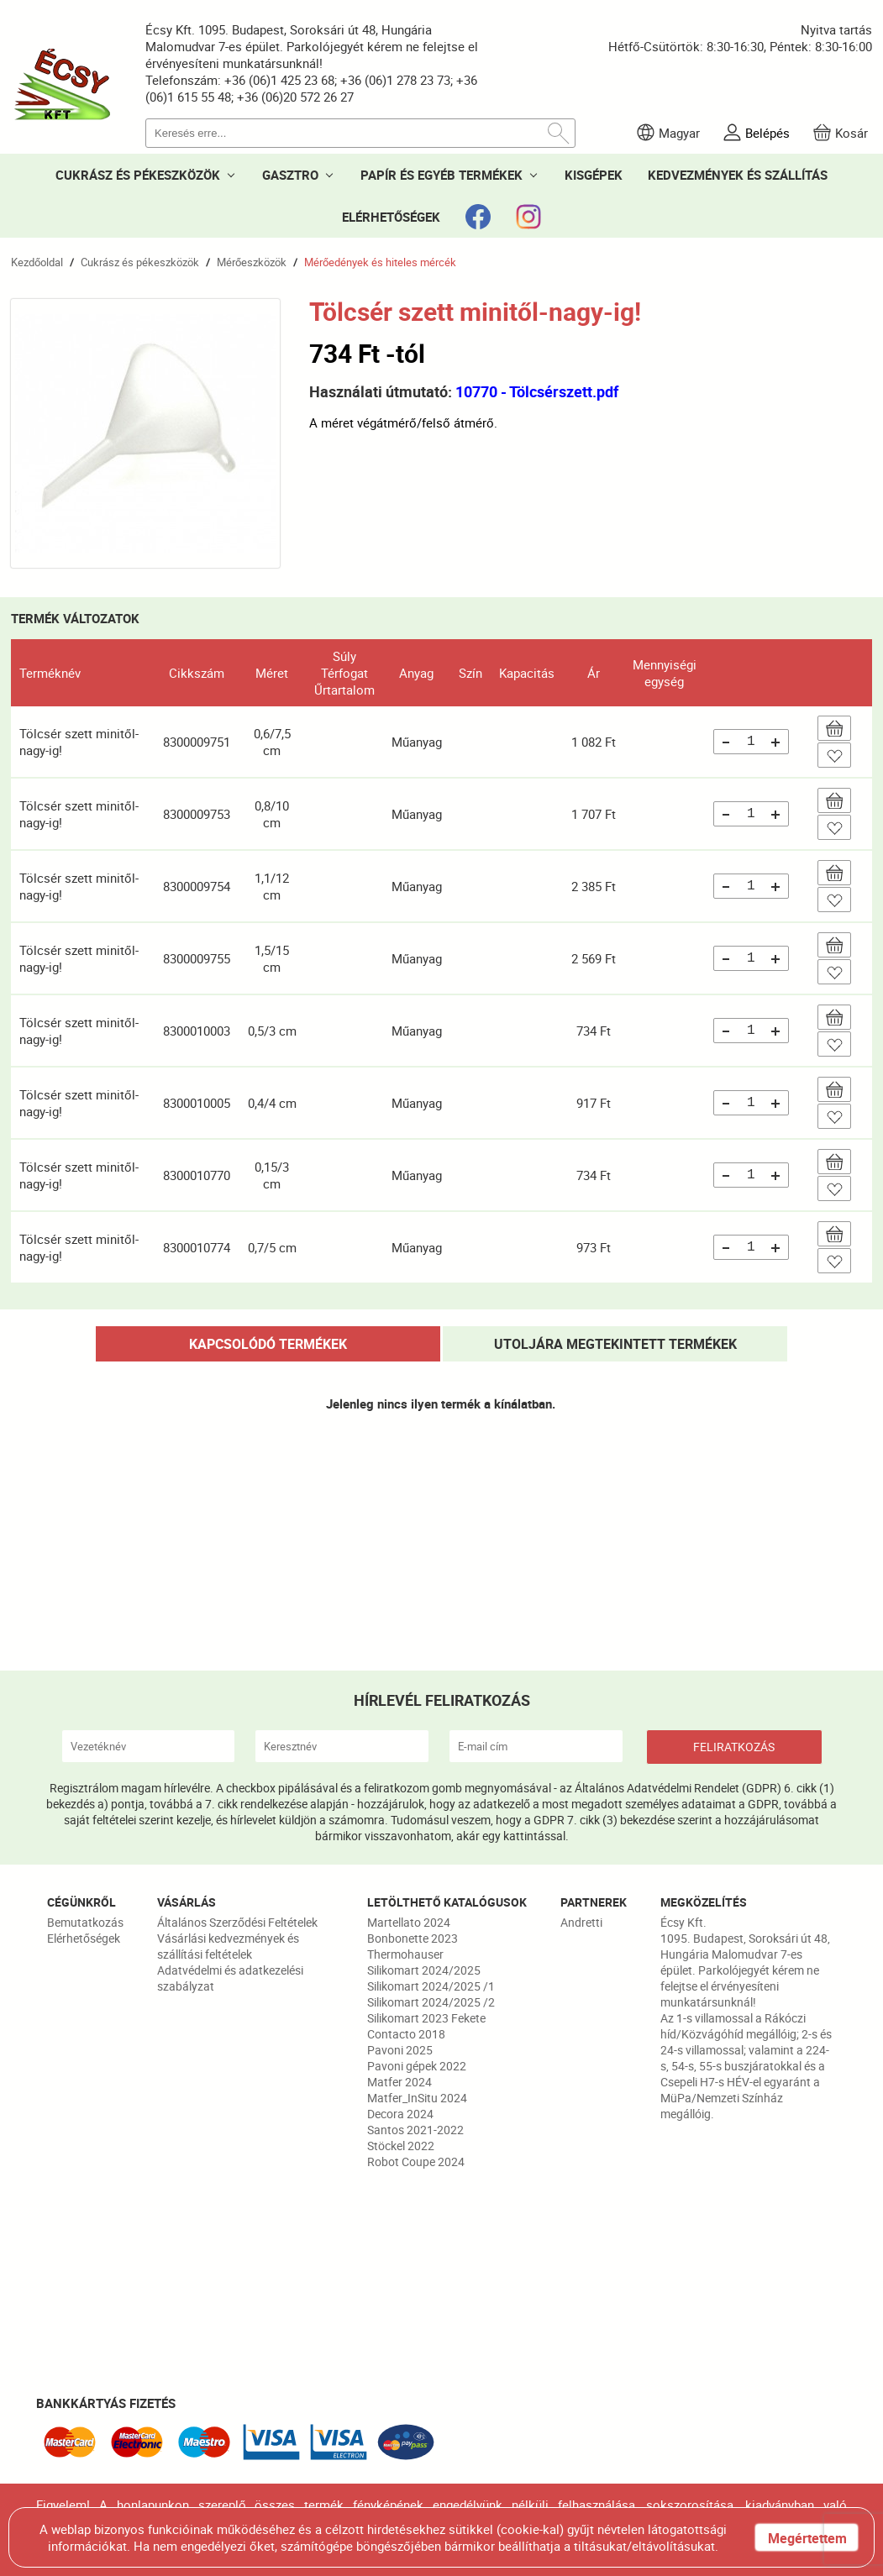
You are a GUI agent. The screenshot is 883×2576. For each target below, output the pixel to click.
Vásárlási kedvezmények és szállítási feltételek (228, 1946)
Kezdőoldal (37, 262)
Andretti (581, 1922)
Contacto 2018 (406, 2034)
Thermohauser (405, 1954)
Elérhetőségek (83, 1938)
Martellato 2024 (408, 1922)
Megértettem (807, 2538)
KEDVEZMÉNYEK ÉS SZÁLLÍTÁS (738, 174)
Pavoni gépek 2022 (416, 2066)
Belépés (767, 132)
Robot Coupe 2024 (416, 2161)
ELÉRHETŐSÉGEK (391, 216)
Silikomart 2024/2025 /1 (431, 1986)
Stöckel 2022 (400, 2146)
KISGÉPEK (594, 174)
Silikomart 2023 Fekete (426, 2018)
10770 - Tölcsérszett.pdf (536, 391)
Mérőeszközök (251, 262)
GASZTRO (290, 174)
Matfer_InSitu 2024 (417, 2098)
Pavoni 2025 (400, 2050)
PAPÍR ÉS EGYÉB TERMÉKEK (441, 174)
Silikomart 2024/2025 (424, 1970)
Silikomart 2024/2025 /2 (431, 2002)
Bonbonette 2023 (412, 1938)
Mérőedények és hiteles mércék (380, 262)
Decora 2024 (400, 2114)
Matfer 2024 (399, 2082)
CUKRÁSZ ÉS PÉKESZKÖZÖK (137, 174)
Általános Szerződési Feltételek (237, 1922)
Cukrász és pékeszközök (140, 262)
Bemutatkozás (85, 1922)
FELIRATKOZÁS (734, 1747)
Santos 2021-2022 (415, 2130)
